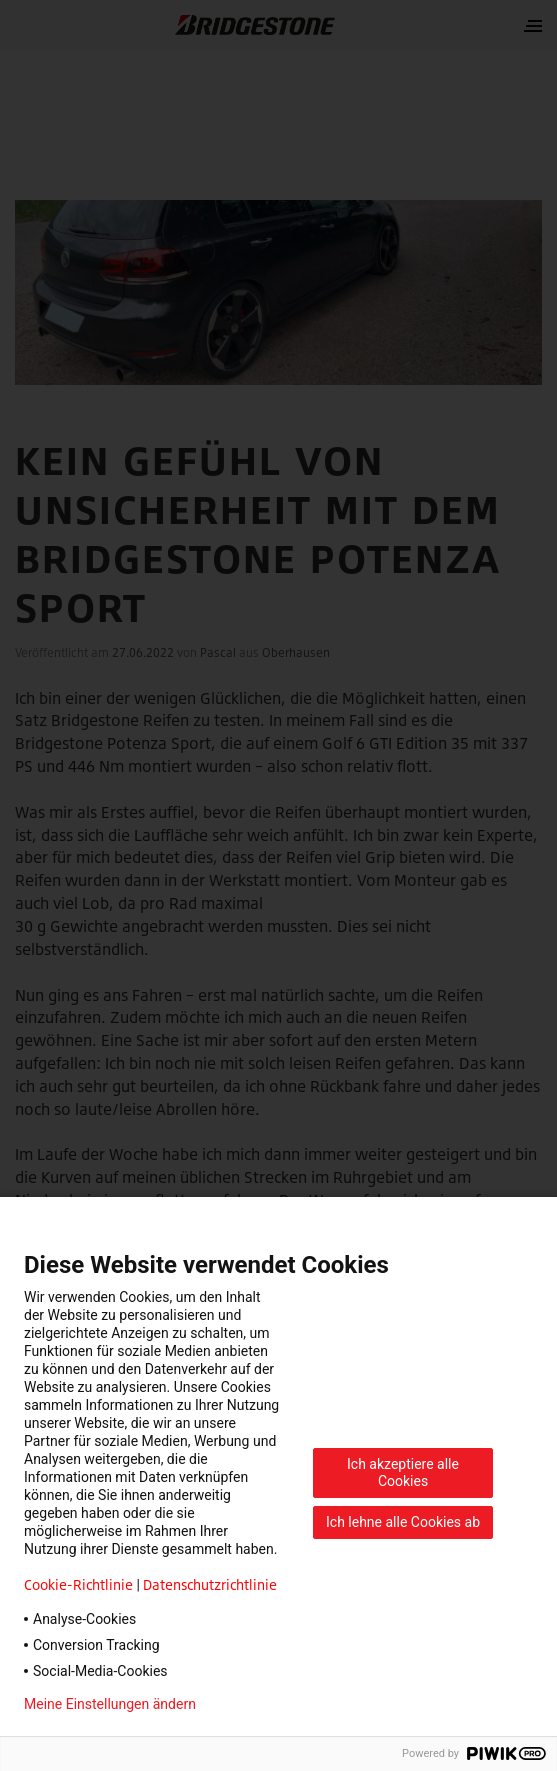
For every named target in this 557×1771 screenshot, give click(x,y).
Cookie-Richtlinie (78, 1584)
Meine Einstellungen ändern (110, 1704)
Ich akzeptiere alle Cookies (403, 1472)
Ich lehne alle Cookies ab (403, 1522)
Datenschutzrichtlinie (210, 1584)
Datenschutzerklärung (296, 1704)
